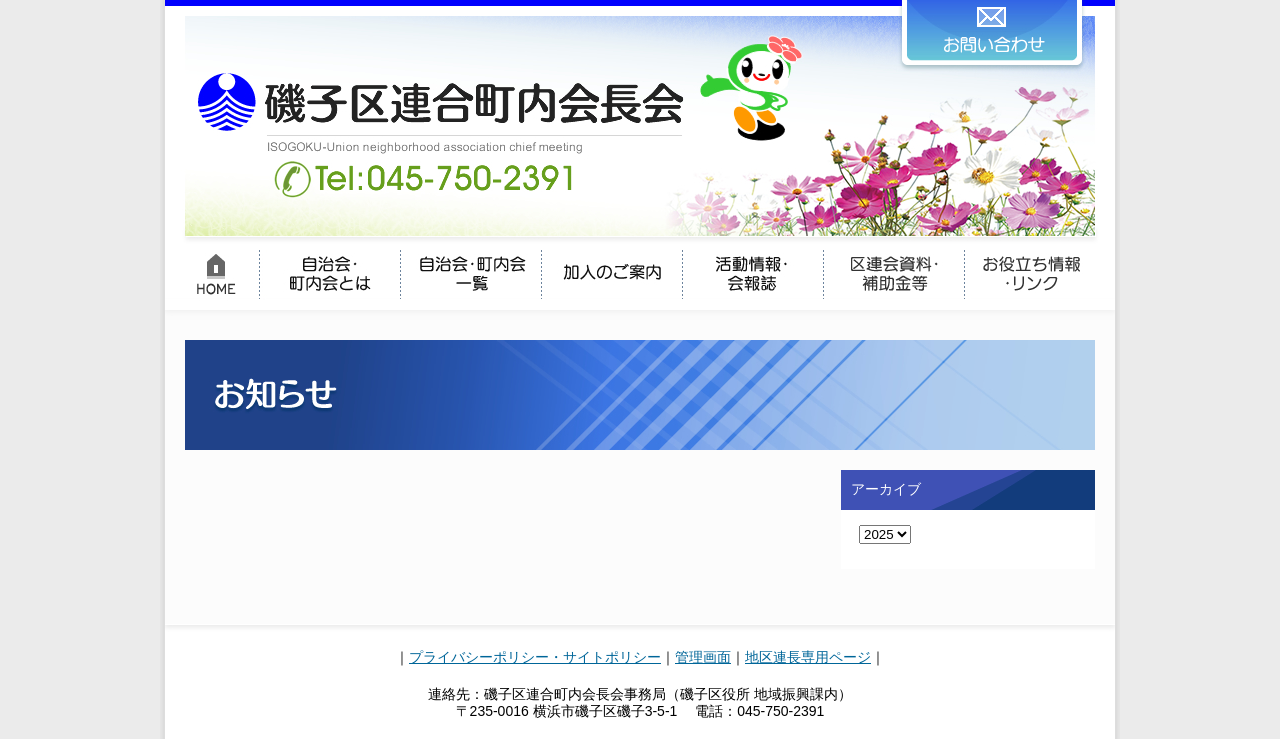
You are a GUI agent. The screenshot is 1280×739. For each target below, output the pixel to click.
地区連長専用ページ (808, 657)
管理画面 (703, 657)
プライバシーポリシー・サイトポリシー (535, 657)
